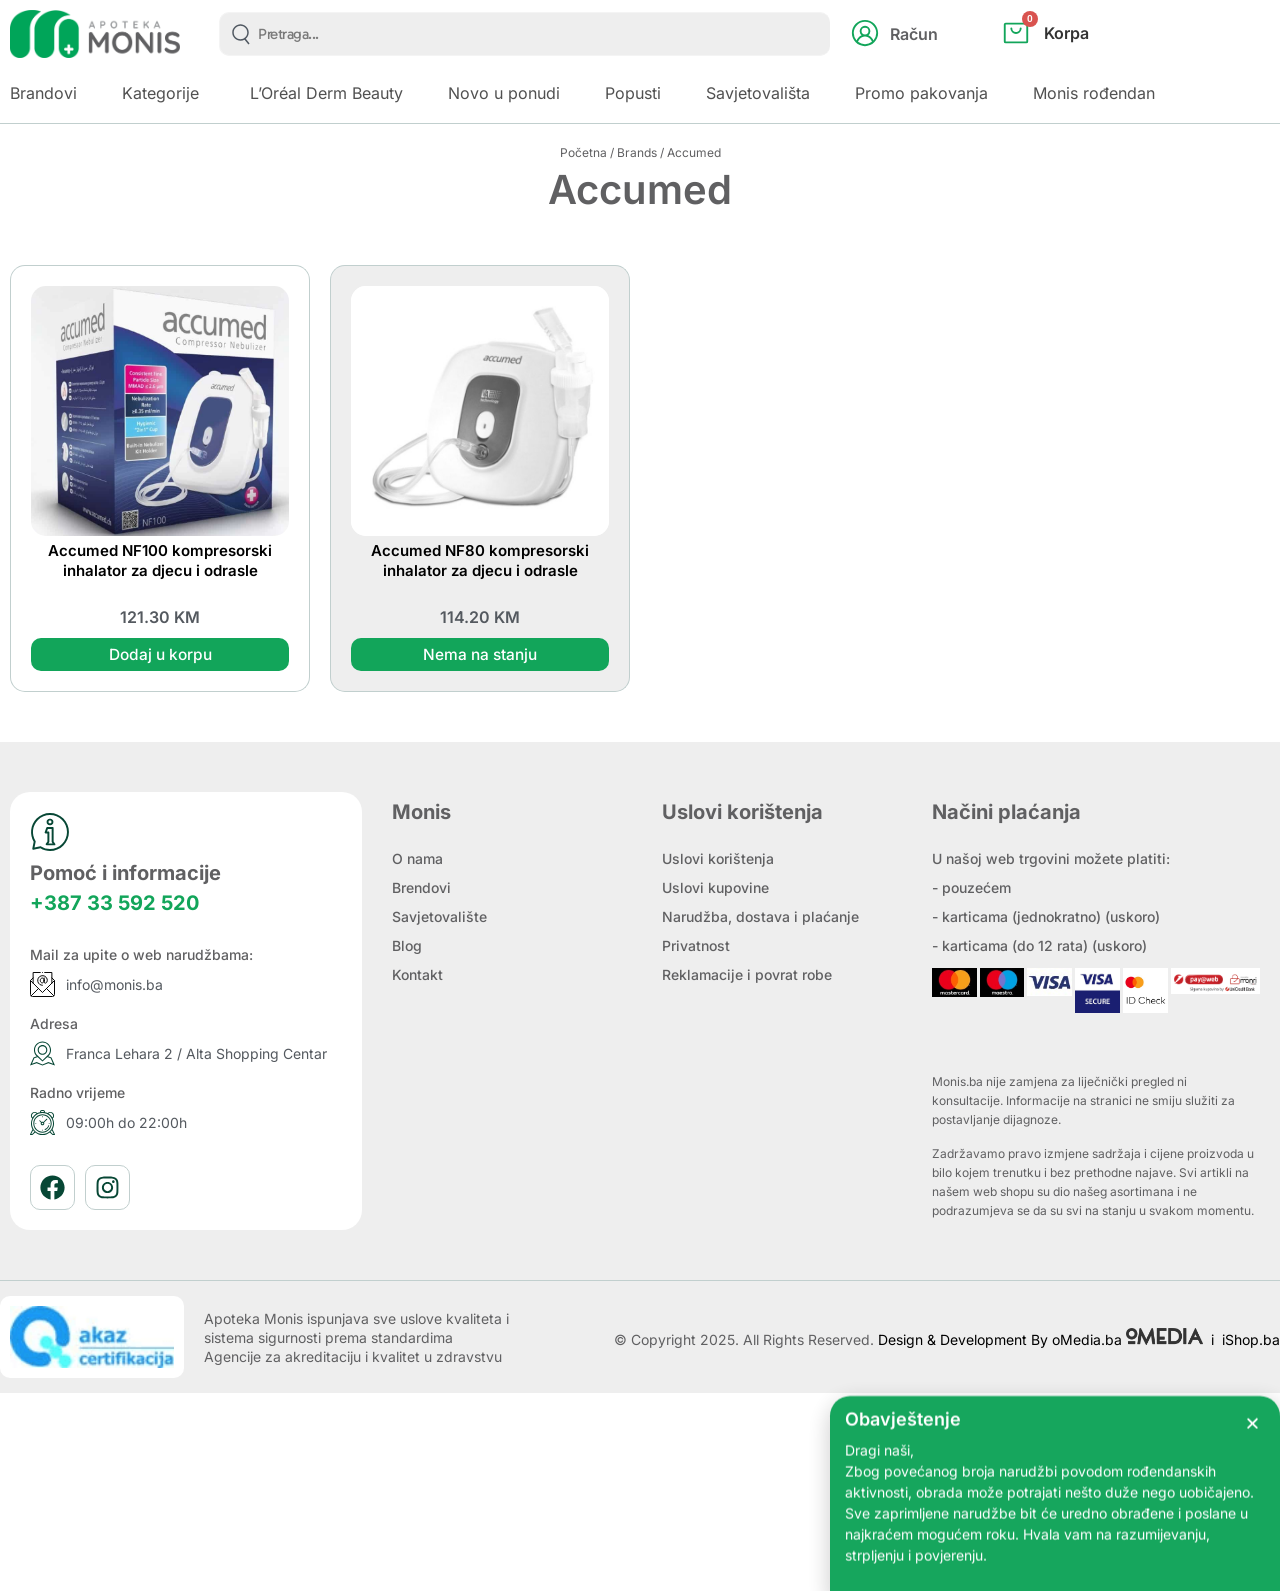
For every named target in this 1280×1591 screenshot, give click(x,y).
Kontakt (417, 975)
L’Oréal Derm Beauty (326, 93)
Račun (914, 34)
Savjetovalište (439, 917)
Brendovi (421, 888)
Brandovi (43, 93)
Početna (583, 152)
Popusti (633, 93)
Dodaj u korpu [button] (160, 655)
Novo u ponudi (504, 93)
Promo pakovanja (921, 93)
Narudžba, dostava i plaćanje (760, 917)
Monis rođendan (1094, 93)
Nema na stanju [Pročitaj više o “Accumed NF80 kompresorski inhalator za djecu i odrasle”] (480, 655)
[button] (1252, 1455)
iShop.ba (1251, 1339)
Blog (407, 946)
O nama (417, 859)
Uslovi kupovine (715, 888)
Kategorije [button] (160, 93)
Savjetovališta (758, 93)
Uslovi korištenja (718, 859)
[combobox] (524, 34)
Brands (637, 152)
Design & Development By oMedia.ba (1042, 1339)
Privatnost (696, 946)
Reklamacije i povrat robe (747, 975)
